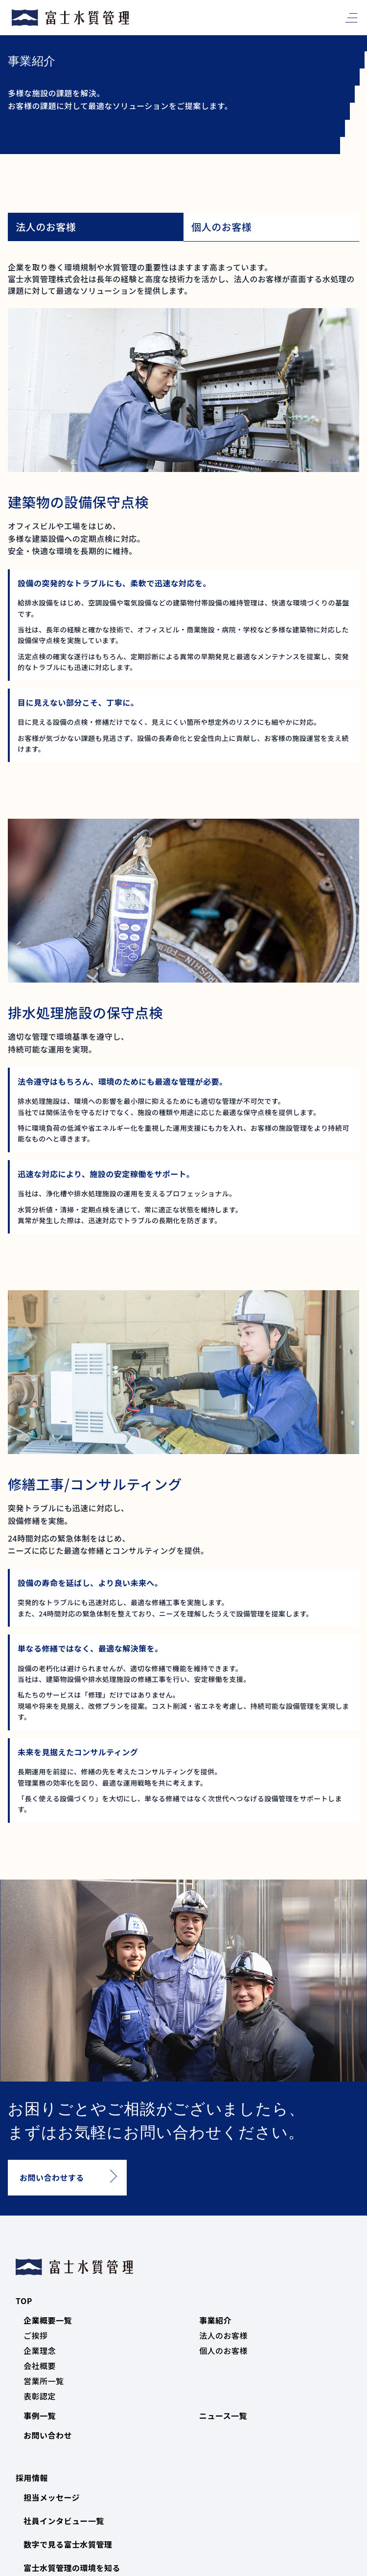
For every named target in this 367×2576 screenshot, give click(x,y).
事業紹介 (215, 2320)
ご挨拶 (35, 2335)
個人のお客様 (223, 2350)
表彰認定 (39, 2396)
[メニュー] (349, 17)
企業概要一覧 (47, 2320)
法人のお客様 (223, 2335)
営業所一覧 (43, 2381)
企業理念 (39, 2350)
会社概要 (39, 2366)
